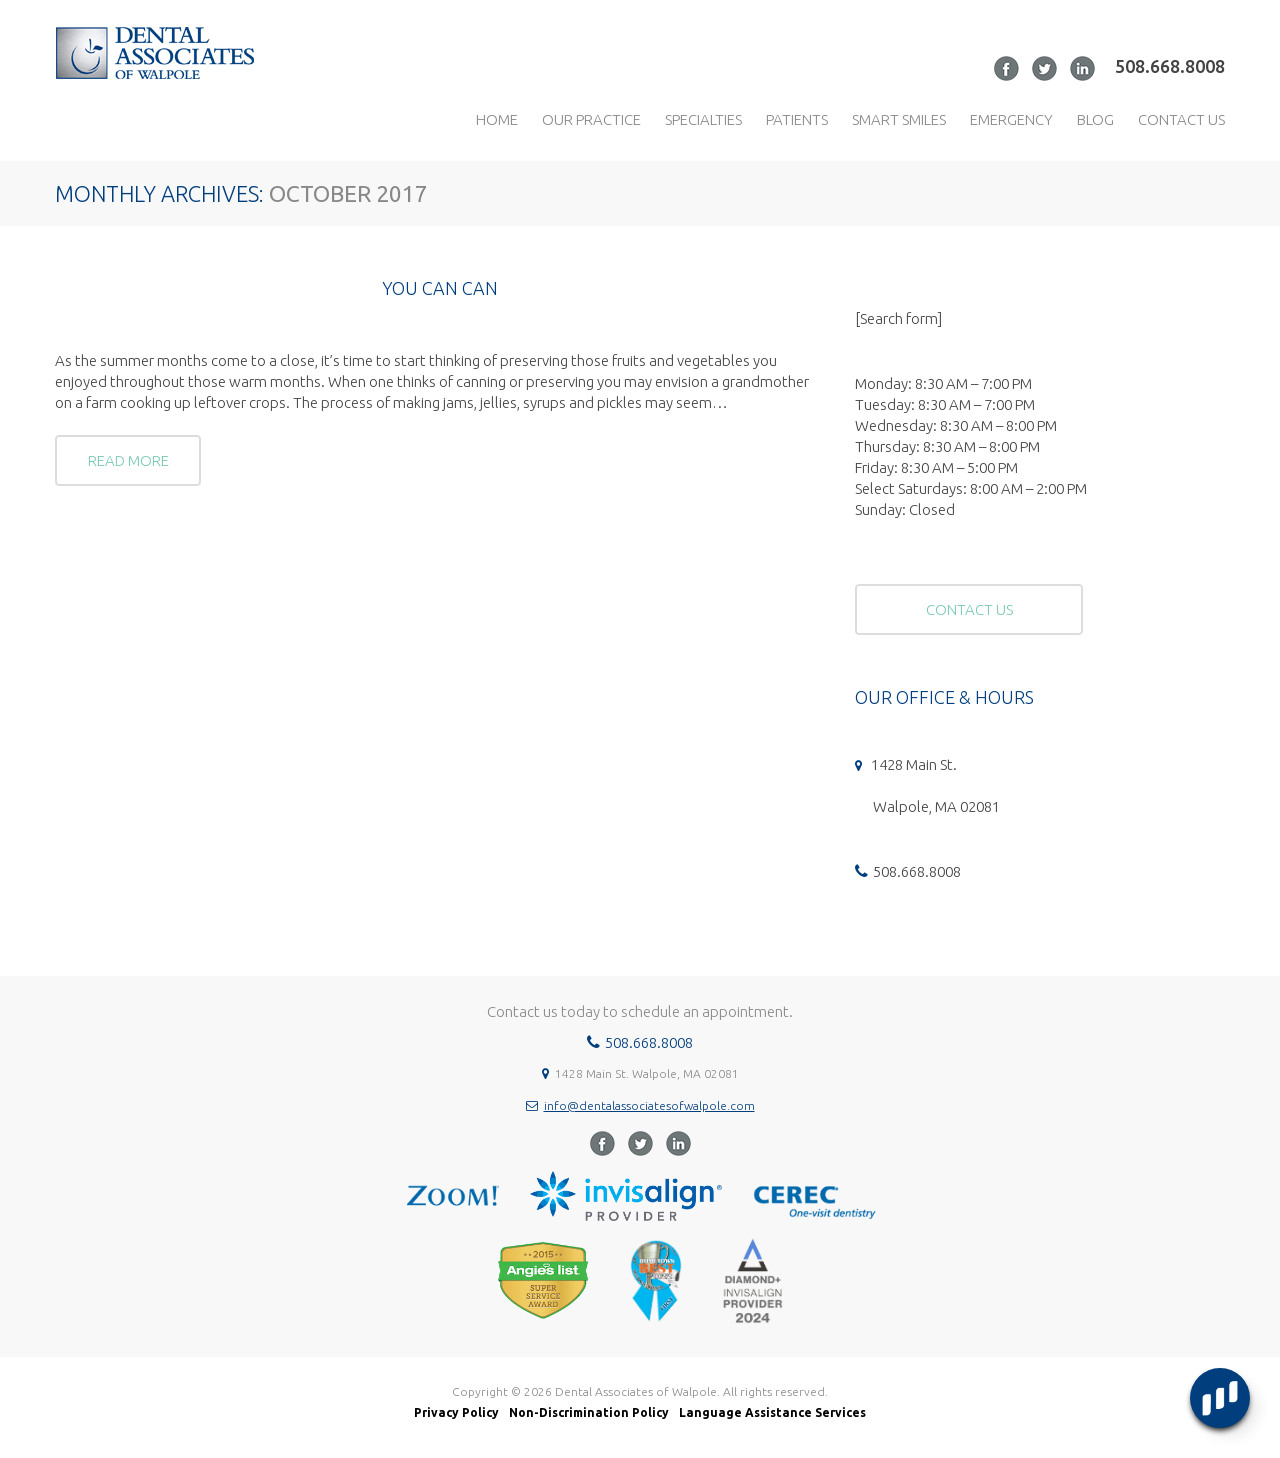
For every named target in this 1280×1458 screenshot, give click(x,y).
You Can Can (440, 288)
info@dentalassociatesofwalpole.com (649, 1105)
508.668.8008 (1170, 66)
